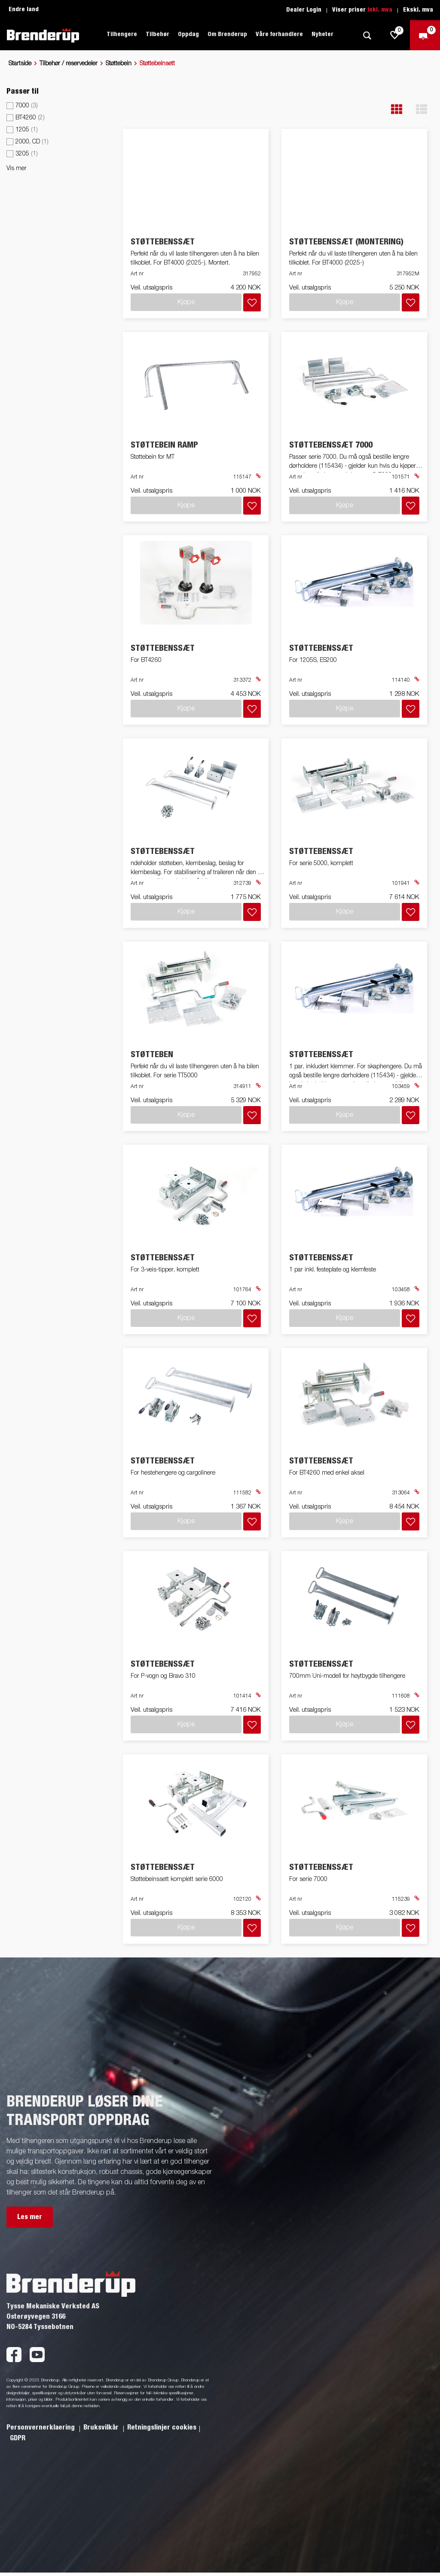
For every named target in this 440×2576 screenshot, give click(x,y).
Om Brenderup (227, 34)
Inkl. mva (379, 10)
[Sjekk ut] (425, 35)
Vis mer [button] (16, 168)
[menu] (55, 131)
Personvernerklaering (41, 2427)
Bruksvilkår (101, 2427)
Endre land (24, 9)
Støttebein (118, 64)
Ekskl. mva (418, 10)
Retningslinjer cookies (161, 2427)
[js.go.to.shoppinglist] (395, 35)
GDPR (17, 2438)
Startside (20, 64)
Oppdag (188, 34)
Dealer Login (303, 10)
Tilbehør (157, 34)
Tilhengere (122, 34)
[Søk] (367, 35)
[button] (396, 109)
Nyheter (322, 34)
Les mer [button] (29, 2216)
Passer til (22, 91)
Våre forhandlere (279, 34)
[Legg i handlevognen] (252, 302)
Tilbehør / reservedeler (69, 64)
